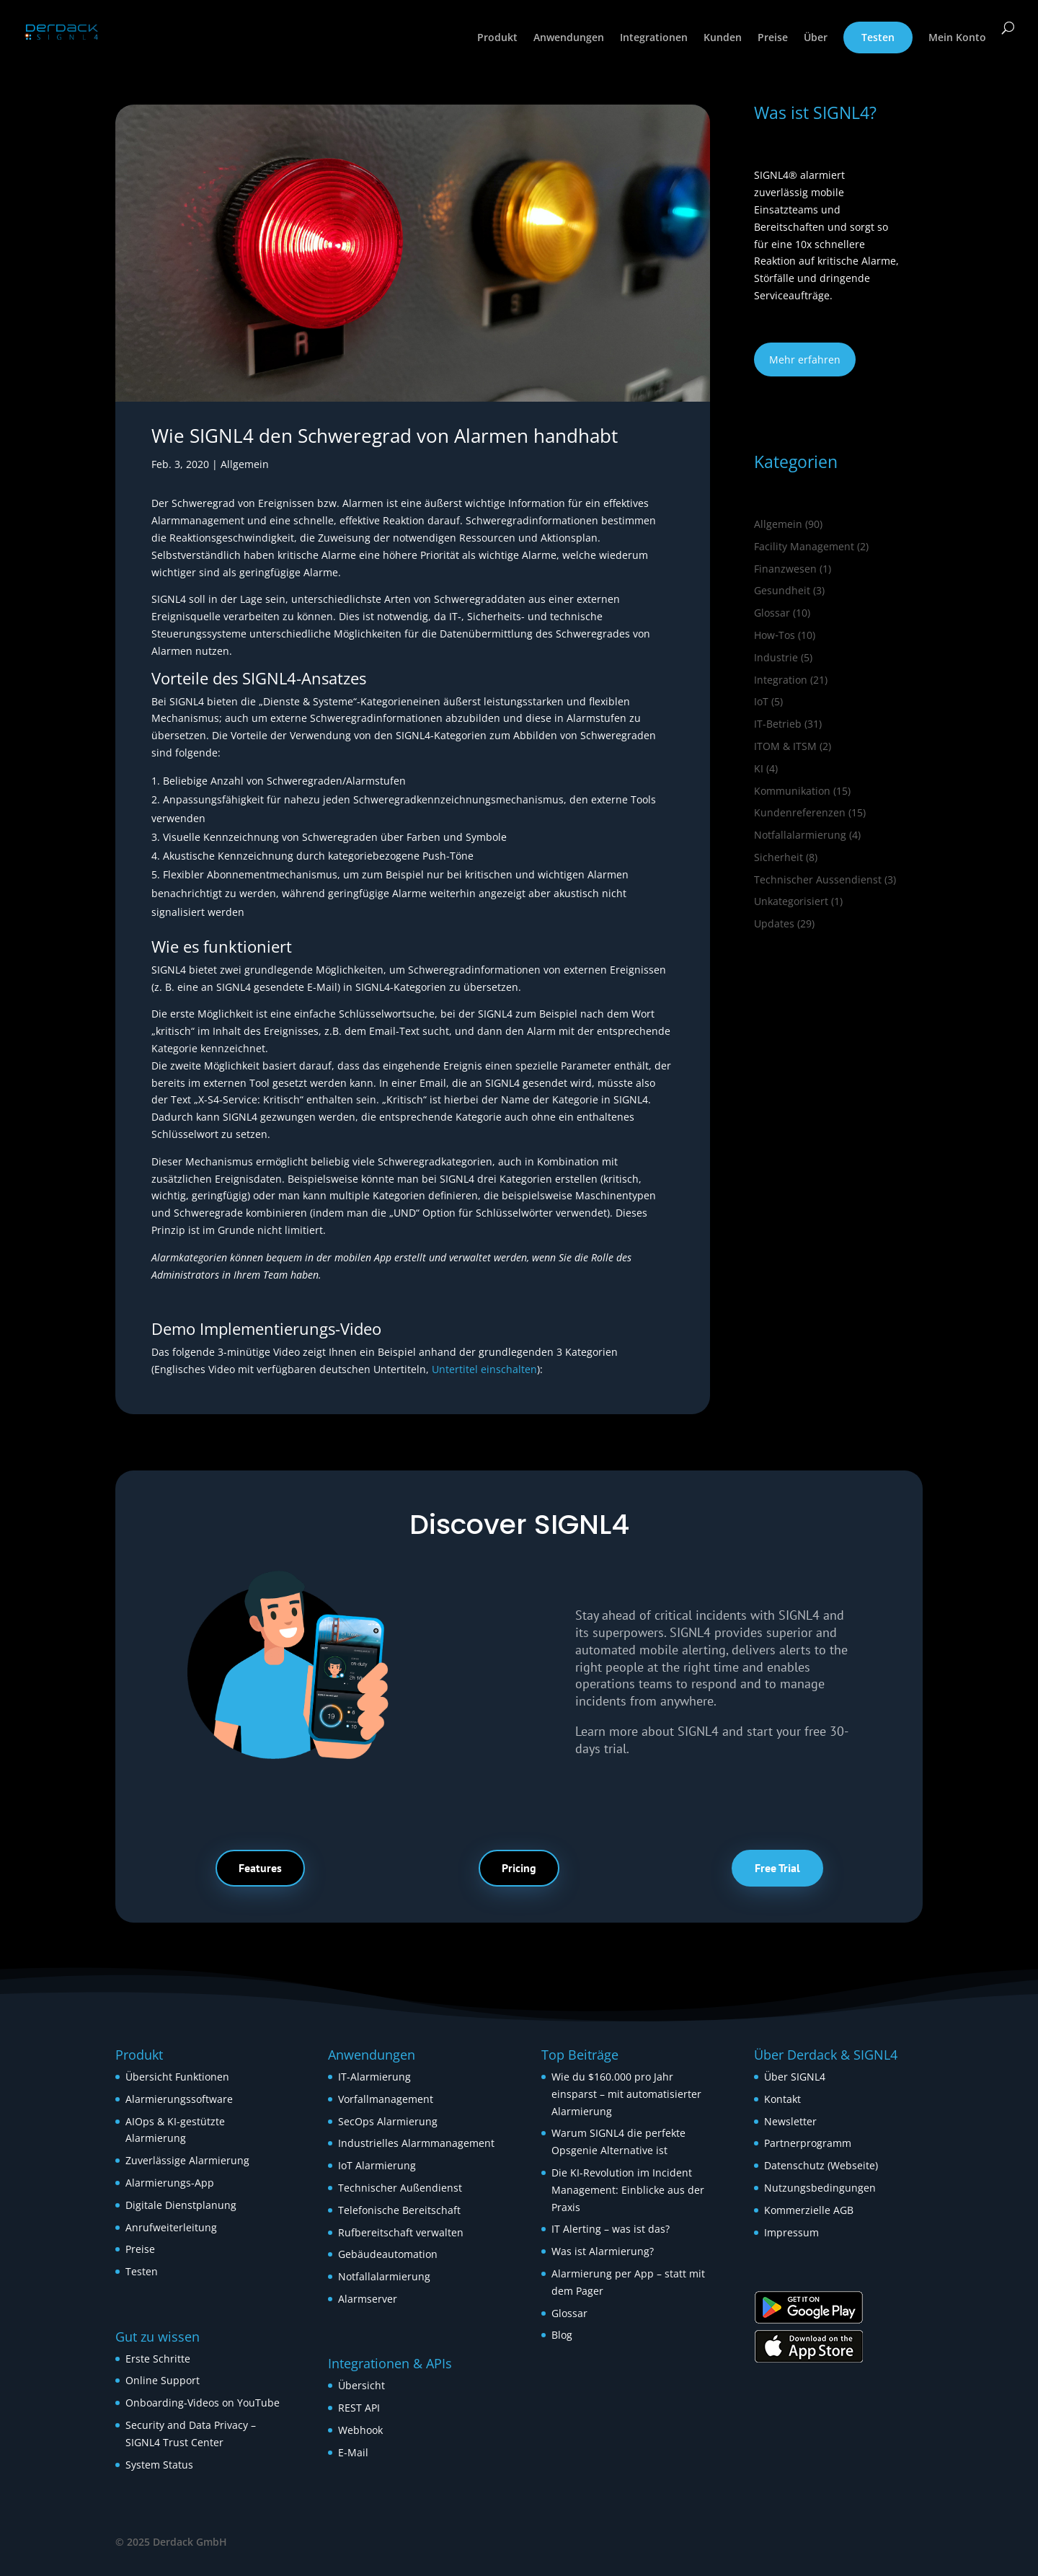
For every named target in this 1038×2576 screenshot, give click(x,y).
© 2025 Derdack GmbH (171, 2542)
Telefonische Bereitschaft (399, 2210)
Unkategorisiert (791, 901)
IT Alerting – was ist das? (610, 2229)
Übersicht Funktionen (177, 2076)
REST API (359, 2407)
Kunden (723, 38)
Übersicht (361, 2385)
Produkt (497, 38)
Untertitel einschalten (484, 1369)
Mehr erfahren (804, 359)
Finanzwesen (785, 568)
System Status (159, 2464)
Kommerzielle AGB (808, 2210)
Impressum (791, 2232)
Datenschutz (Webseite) (821, 2165)
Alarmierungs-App (169, 2182)
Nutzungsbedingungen (820, 2188)
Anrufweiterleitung (171, 2227)
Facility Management (804, 546)
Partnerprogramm (807, 2143)
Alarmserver (367, 2299)
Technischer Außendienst (400, 2188)
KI (758, 768)
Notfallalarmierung (800, 835)
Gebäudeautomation (388, 2254)
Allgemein (245, 464)
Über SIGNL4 (794, 2076)
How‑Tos (774, 635)
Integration (780, 680)
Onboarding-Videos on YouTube (202, 2402)
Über (816, 38)
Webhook (360, 2430)
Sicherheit (778, 857)
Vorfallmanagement (385, 2099)
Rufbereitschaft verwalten (400, 2232)
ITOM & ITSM (785, 746)
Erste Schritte (157, 2358)
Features (260, 1868)
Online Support (162, 2380)
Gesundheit (782, 590)
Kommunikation (792, 791)
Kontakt (782, 2099)
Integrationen (654, 38)
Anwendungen (568, 38)
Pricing (519, 1868)
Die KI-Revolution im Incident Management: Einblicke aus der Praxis (627, 2190)
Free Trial (777, 1868)
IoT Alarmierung (377, 2165)
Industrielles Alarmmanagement (416, 2143)
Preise (773, 38)
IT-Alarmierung (374, 2076)
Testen (878, 37)
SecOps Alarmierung (388, 2121)
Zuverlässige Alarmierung (187, 2160)
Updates (774, 923)
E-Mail (353, 2452)
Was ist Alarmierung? (602, 2251)
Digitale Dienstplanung (180, 2205)
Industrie (776, 657)
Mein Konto (957, 38)
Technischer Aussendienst (818, 879)
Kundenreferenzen (800, 812)
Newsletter (790, 2121)
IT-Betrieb (778, 724)
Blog (561, 2335)
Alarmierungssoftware (179, 2099)
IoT (761, 701)
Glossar (772, 612)
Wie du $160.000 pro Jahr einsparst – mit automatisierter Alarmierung (626, 2094)
